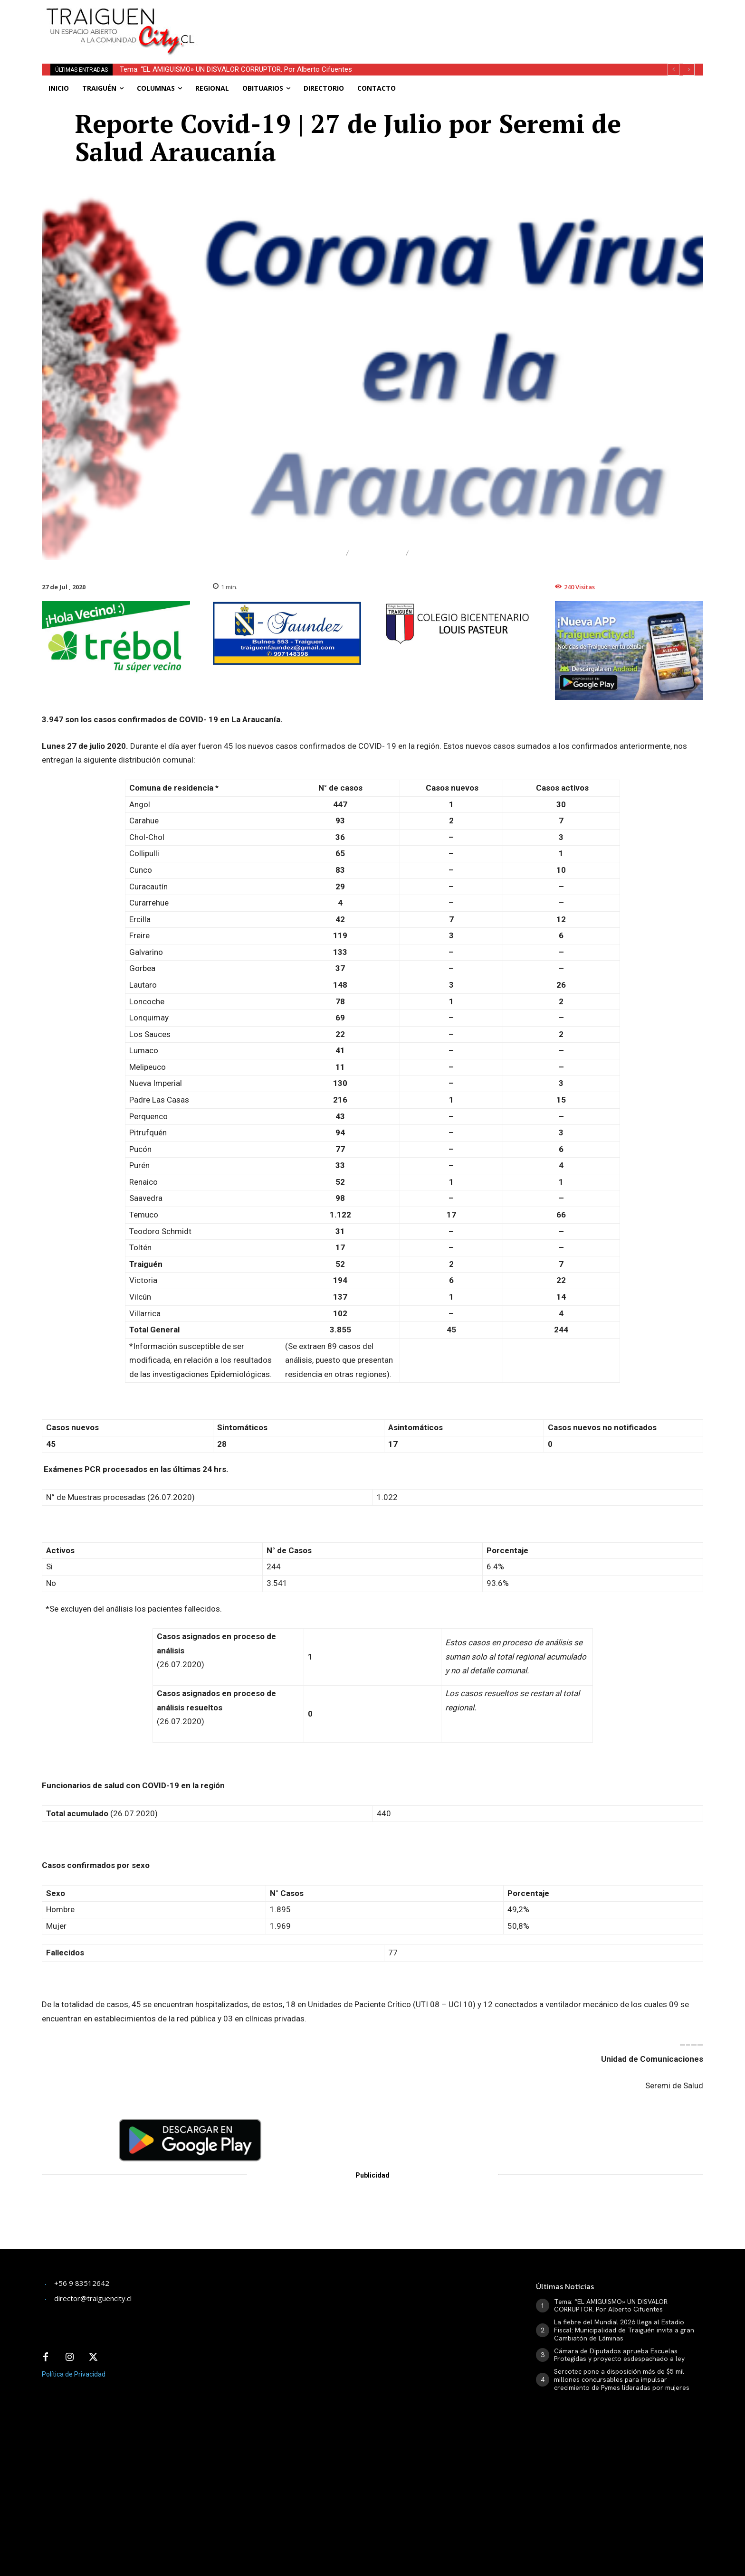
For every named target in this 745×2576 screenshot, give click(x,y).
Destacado (312, 553)
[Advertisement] (443, 21)
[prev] (673, 69)
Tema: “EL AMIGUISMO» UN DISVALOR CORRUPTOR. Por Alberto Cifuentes (236, 69)
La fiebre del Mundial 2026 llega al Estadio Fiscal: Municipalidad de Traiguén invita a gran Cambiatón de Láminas (624, 2330)
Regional (377, 553)
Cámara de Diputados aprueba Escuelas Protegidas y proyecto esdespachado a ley (619, 2355)
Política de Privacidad (73, 2374)
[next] (689, 69)
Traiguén (437, 553)
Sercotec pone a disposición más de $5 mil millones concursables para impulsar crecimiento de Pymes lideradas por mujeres (621, 2379)
